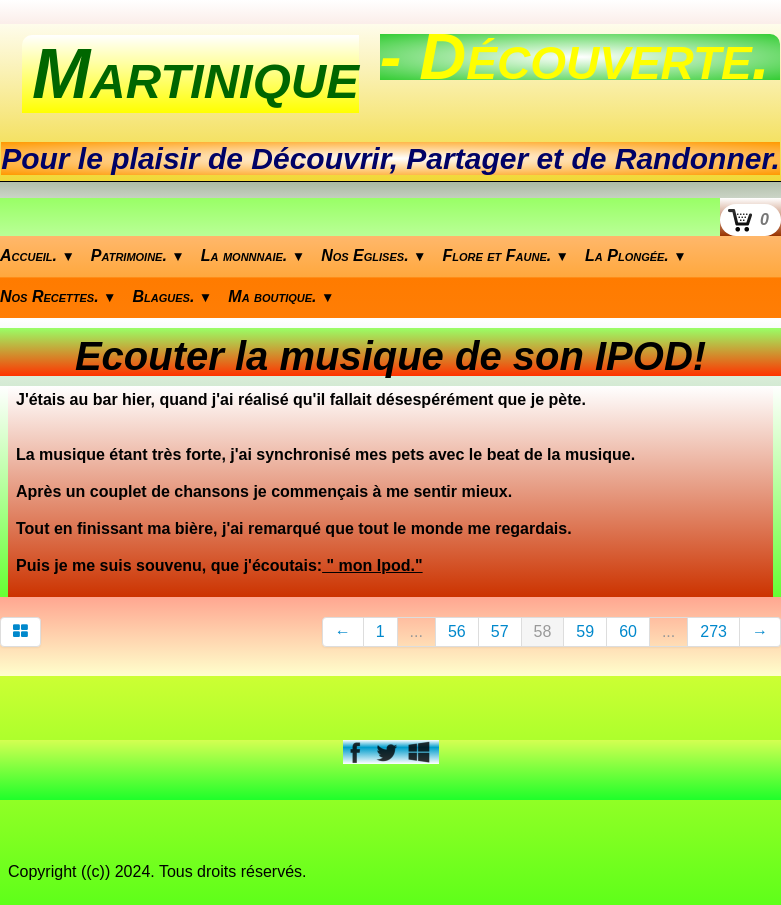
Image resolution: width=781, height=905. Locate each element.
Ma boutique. (281, 296)
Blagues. (173, 296)
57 (500, 631)
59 (585, 631)
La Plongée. (636, 255)
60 (628, 631)
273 (713, 631)
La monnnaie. (253, 255)
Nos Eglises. (373, 255)
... (416, 631)
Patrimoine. (138, 255)
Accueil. (37, 255)
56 (457, 631)
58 (543, 631)
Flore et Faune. (506, 255)
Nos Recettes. (58, 296)
